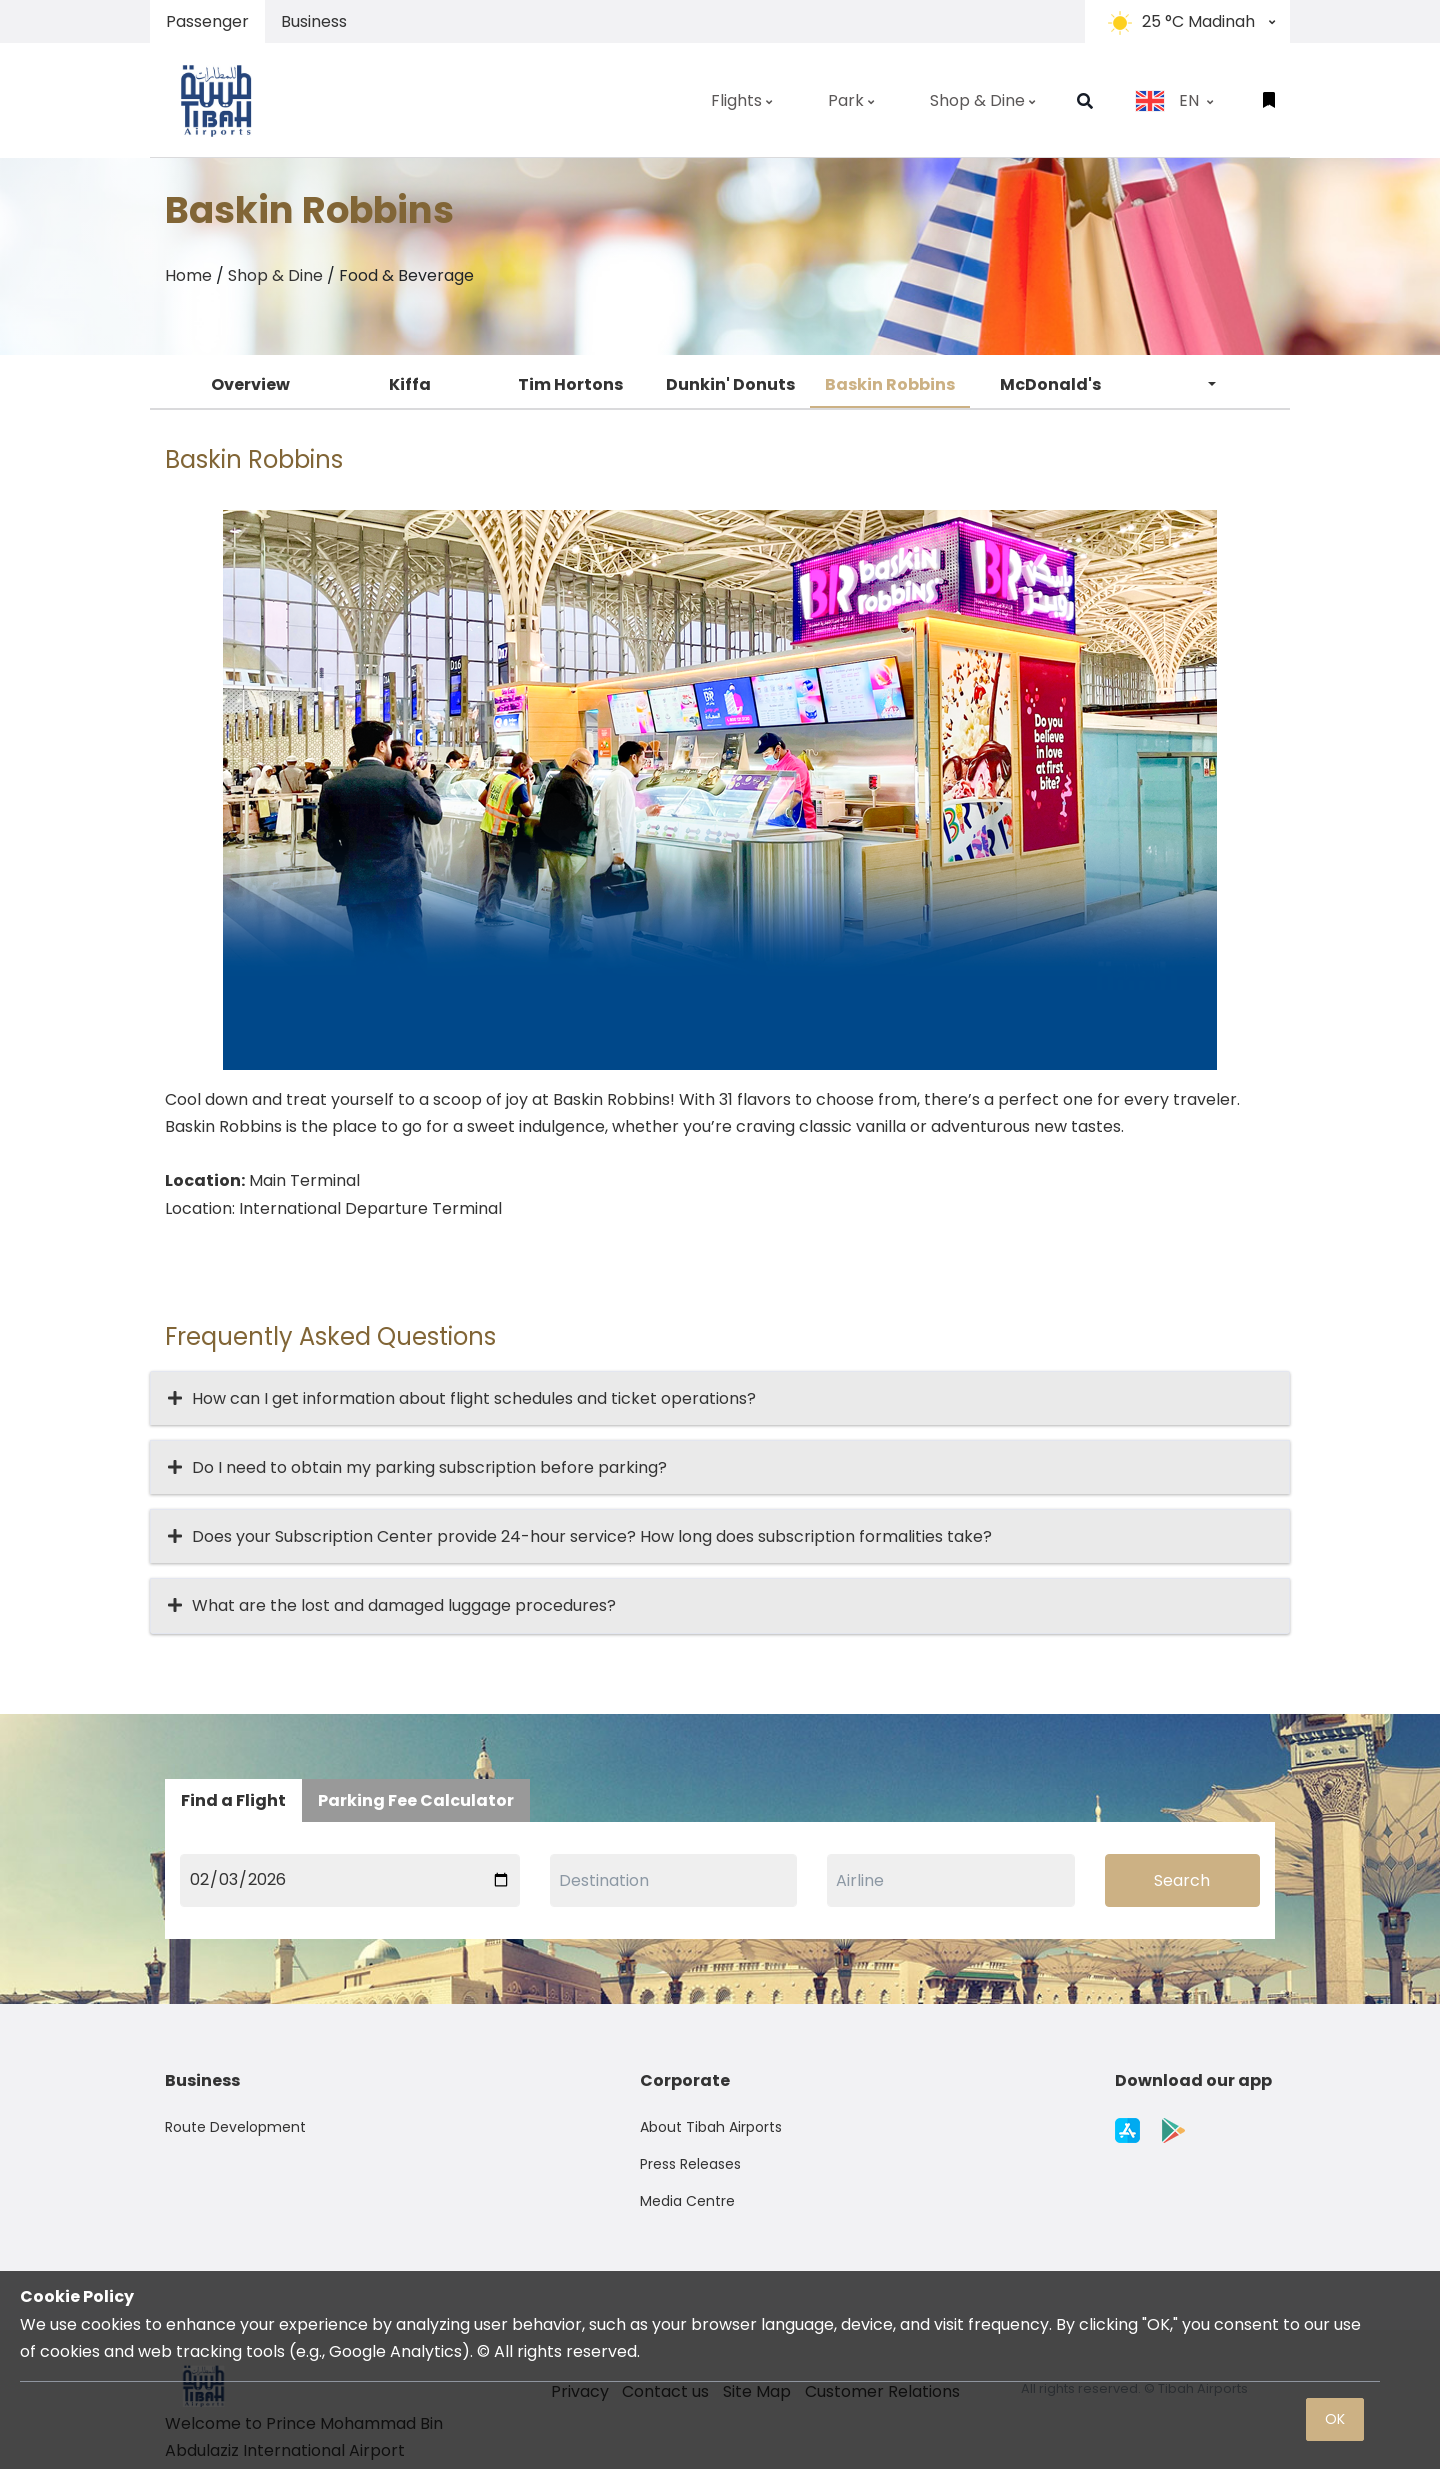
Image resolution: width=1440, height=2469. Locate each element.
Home (188, 275)
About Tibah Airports (711, 2127)
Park (851, 100)
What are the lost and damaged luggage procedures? (404, 1605)
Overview (250, 384)
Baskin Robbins (890, 384)
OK (1335, 2419)
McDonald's (1050, 384)
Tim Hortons (570, 384)
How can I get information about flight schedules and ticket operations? (474, 1398)
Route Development (235, 2127)
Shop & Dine (982, 100)
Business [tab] (314, 21)
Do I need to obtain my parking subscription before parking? (429, 1467)
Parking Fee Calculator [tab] (416, 1800)
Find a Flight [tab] (233, 1800)
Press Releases (690, 2164)
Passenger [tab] (207, 21)
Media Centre (687, 2201)
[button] (1085, 101)
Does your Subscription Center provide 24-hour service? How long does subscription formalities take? (592, 1536)
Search (1182, 1880)
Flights (741, 100)
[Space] (225, 100)
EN (1174, 101)
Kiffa (410, 384)
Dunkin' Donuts (730, 384)
